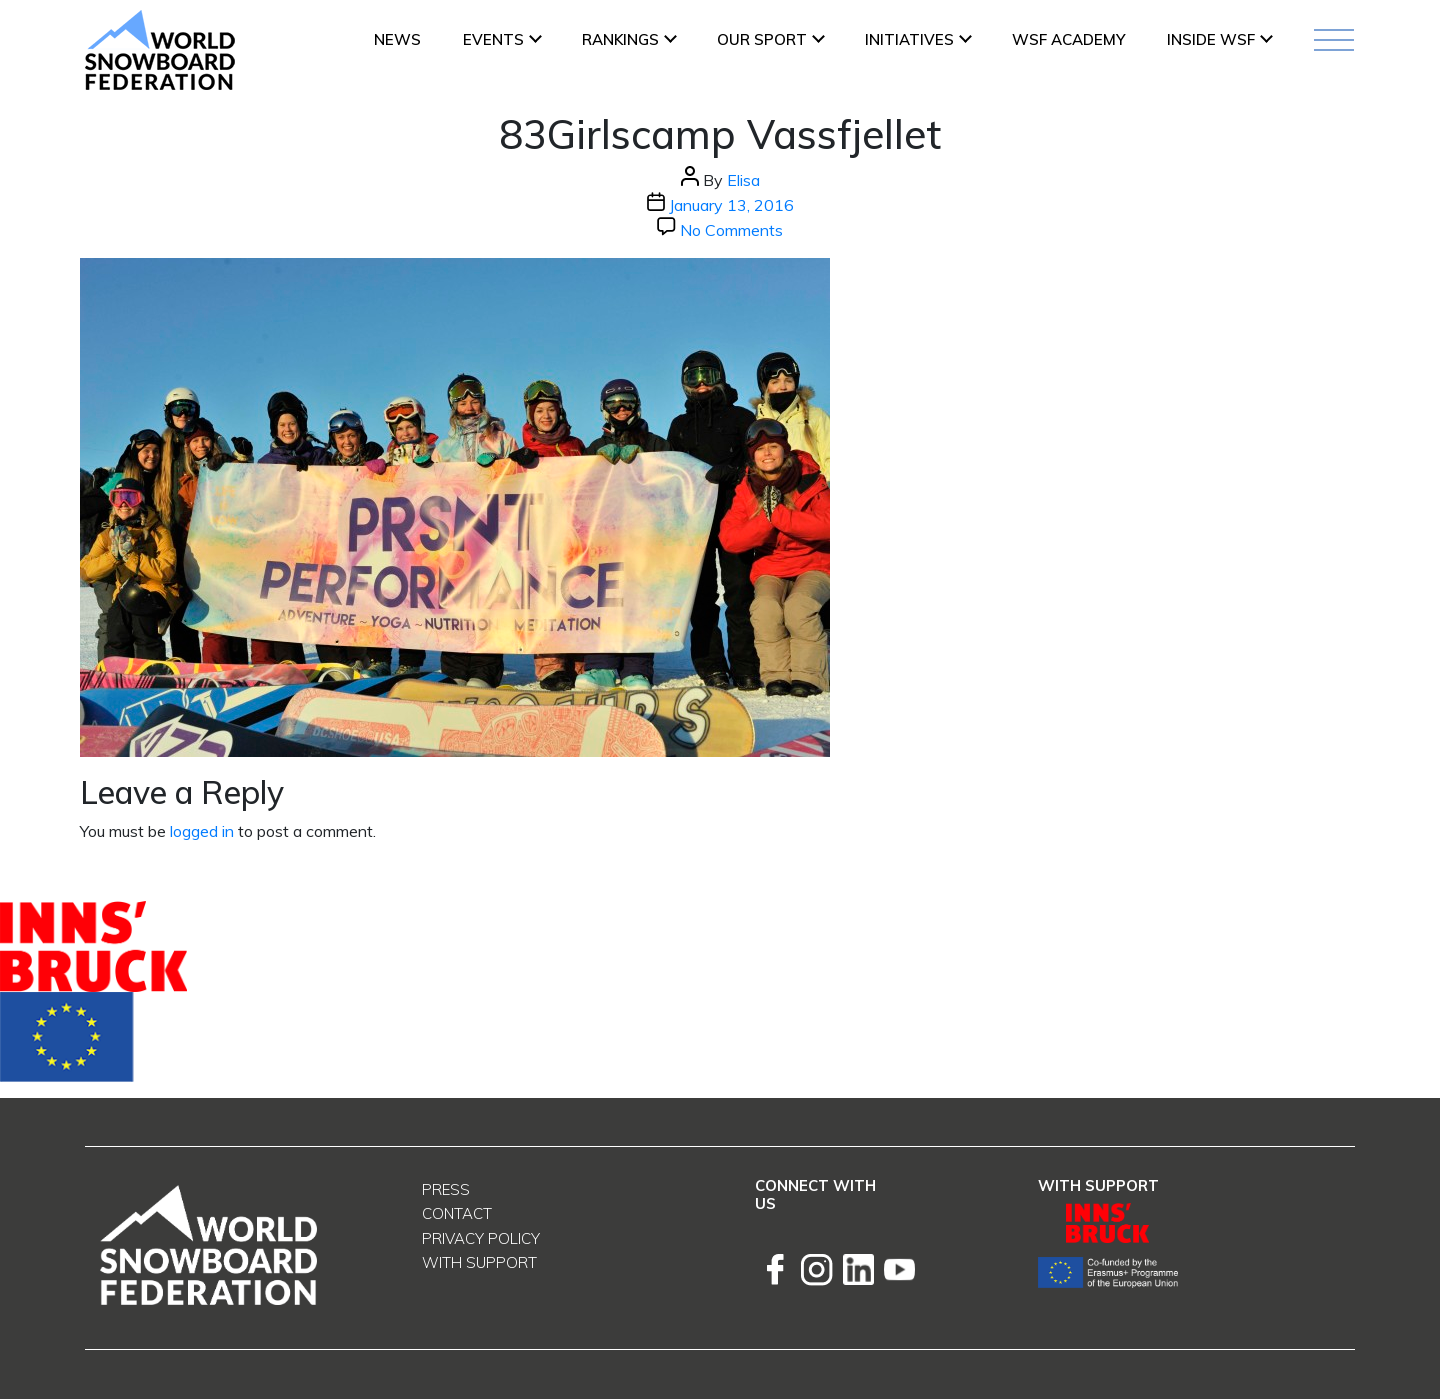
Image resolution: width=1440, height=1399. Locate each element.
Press (446, 1189)
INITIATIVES (909, 39)
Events (493, 39)
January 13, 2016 (731, 205)
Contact (457, 1213)
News (397, 39)
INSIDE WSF (1211, 39)
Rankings (620, 39)
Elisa (743, 180)
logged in (202, 831)
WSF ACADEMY (1068, 39)
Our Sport (762, 39)
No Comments (731, 230)
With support (479, 1262)
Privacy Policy (481, 1238)
